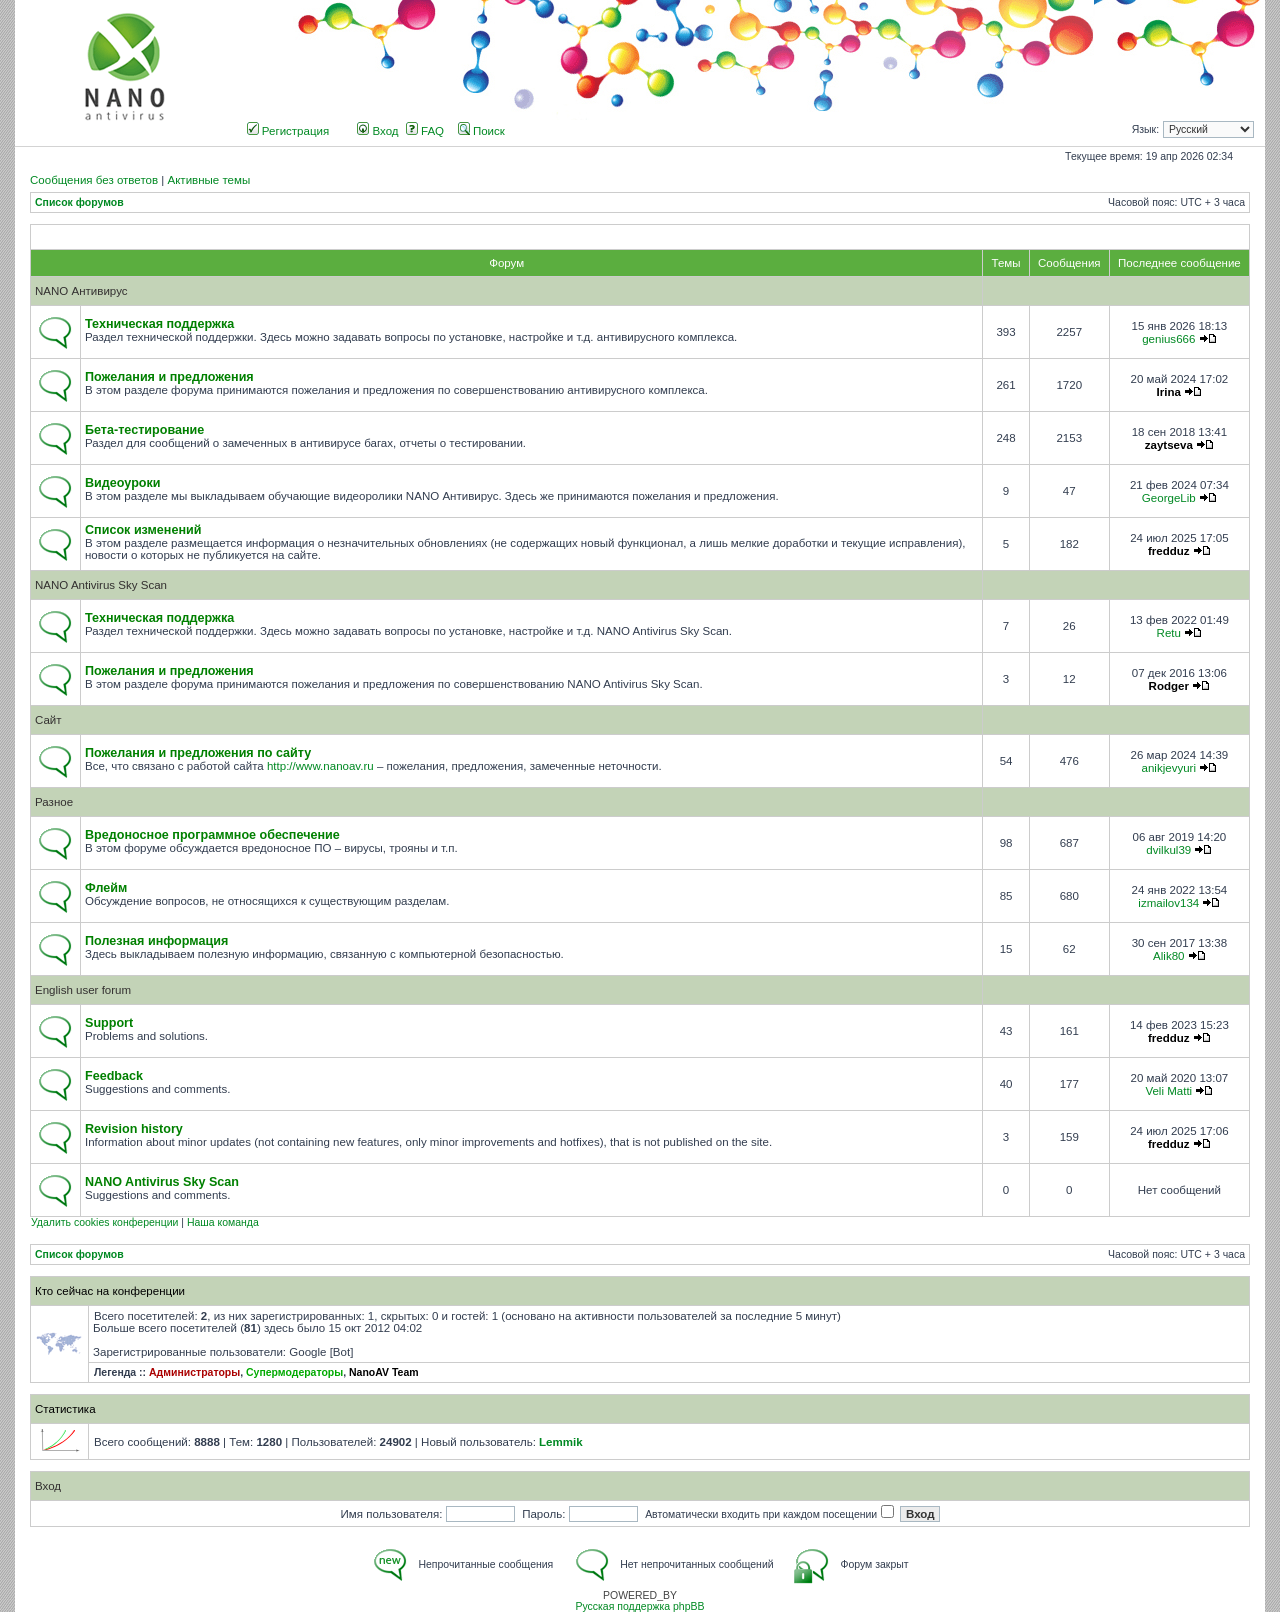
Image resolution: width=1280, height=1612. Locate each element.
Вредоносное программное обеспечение (212, 835)
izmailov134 (1168, 903)
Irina (1169, 392)
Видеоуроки (123, 483)
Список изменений (143, 530)
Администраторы (194, 1372)
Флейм (106, 888)
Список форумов (79, 202)
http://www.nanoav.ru (320, 766)
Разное (54, 802)
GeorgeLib (1169, 498)
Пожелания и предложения (169, 377)
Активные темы (208, 180)
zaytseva (1169, 445)
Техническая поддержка (159, 324)
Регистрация (288, 131)
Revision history (134, 1129)
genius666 (1168, 339)
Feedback (114, 1076)
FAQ (425, 131)
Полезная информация (156, 941)
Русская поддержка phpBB (639, 1606)
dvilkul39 (1168, 850)
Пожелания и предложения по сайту (198, 753)
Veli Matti (1168, 1091)
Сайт (48, 720)
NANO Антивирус (81, 291)
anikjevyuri (1169, 768)
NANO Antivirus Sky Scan (101, 585)
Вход (377, 131)
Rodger (1169, 686)
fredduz (1169, 551)
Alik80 (1168, 956)
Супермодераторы (294, 1372)
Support (109, 1023)
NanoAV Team (384, 1372)
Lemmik (561, 1442)
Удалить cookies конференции (104, 1222)
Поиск (481, 131)
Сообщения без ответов (94, 180)
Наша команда (223, 1222)
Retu (1169, 633)
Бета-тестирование (144, 430)
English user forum (83, 990)
